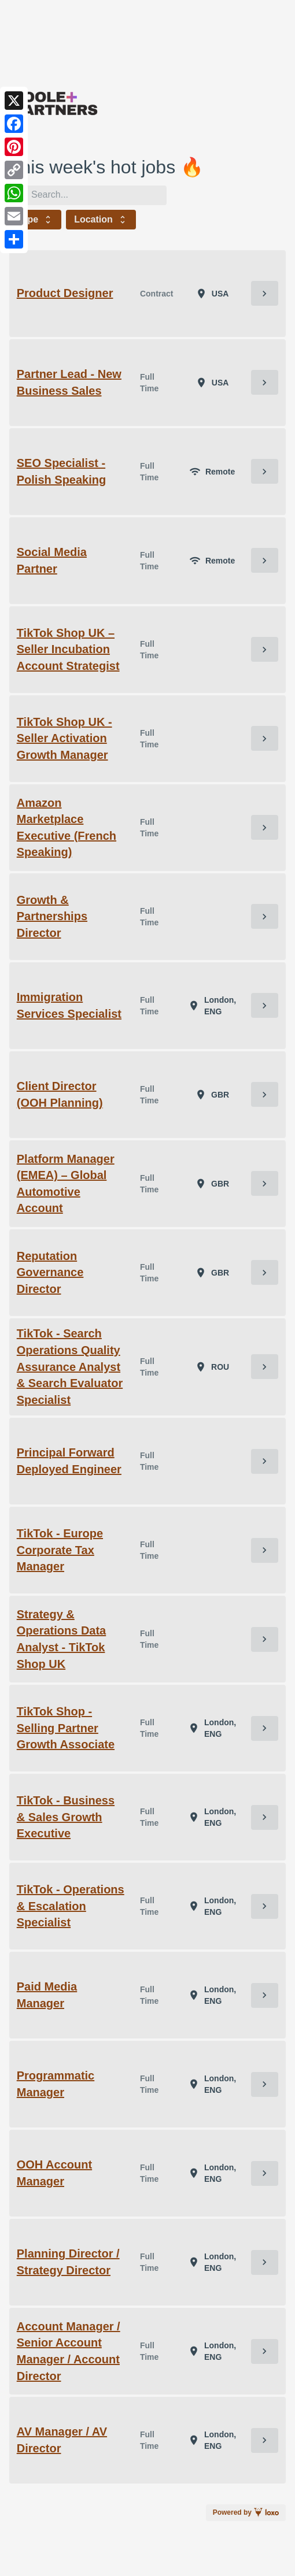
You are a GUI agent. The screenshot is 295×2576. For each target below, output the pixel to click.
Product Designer (65, 293)
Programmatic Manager (56, 2084)
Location (101, 219)
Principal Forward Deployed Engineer (69, 1461)
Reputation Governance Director (50, 1272)
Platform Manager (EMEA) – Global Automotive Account (66, 1183)
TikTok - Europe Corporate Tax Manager (60, 1550)
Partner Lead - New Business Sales (69, 382)
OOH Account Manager (54, 2173)
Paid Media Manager (47, 1995)
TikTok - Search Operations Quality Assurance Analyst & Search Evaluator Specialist (70, 1366)
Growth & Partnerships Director (52, 916)
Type (35, 219)
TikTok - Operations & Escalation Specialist (70, 1906)
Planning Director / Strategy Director (68, 2262)
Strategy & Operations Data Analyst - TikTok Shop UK (61, 1639)
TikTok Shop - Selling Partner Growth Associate (66, 1728)
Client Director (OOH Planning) (60, 1094)
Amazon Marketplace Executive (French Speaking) (66, 827)
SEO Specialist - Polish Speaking (61, 471)
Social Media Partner (52, 560)
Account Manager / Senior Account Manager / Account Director (68, 2351)
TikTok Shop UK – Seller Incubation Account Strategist (68, 649)
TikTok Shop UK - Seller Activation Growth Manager (64, 738)
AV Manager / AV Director (62, 2440)
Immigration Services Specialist (69, 1005)
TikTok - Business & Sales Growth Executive (66, 1817)
